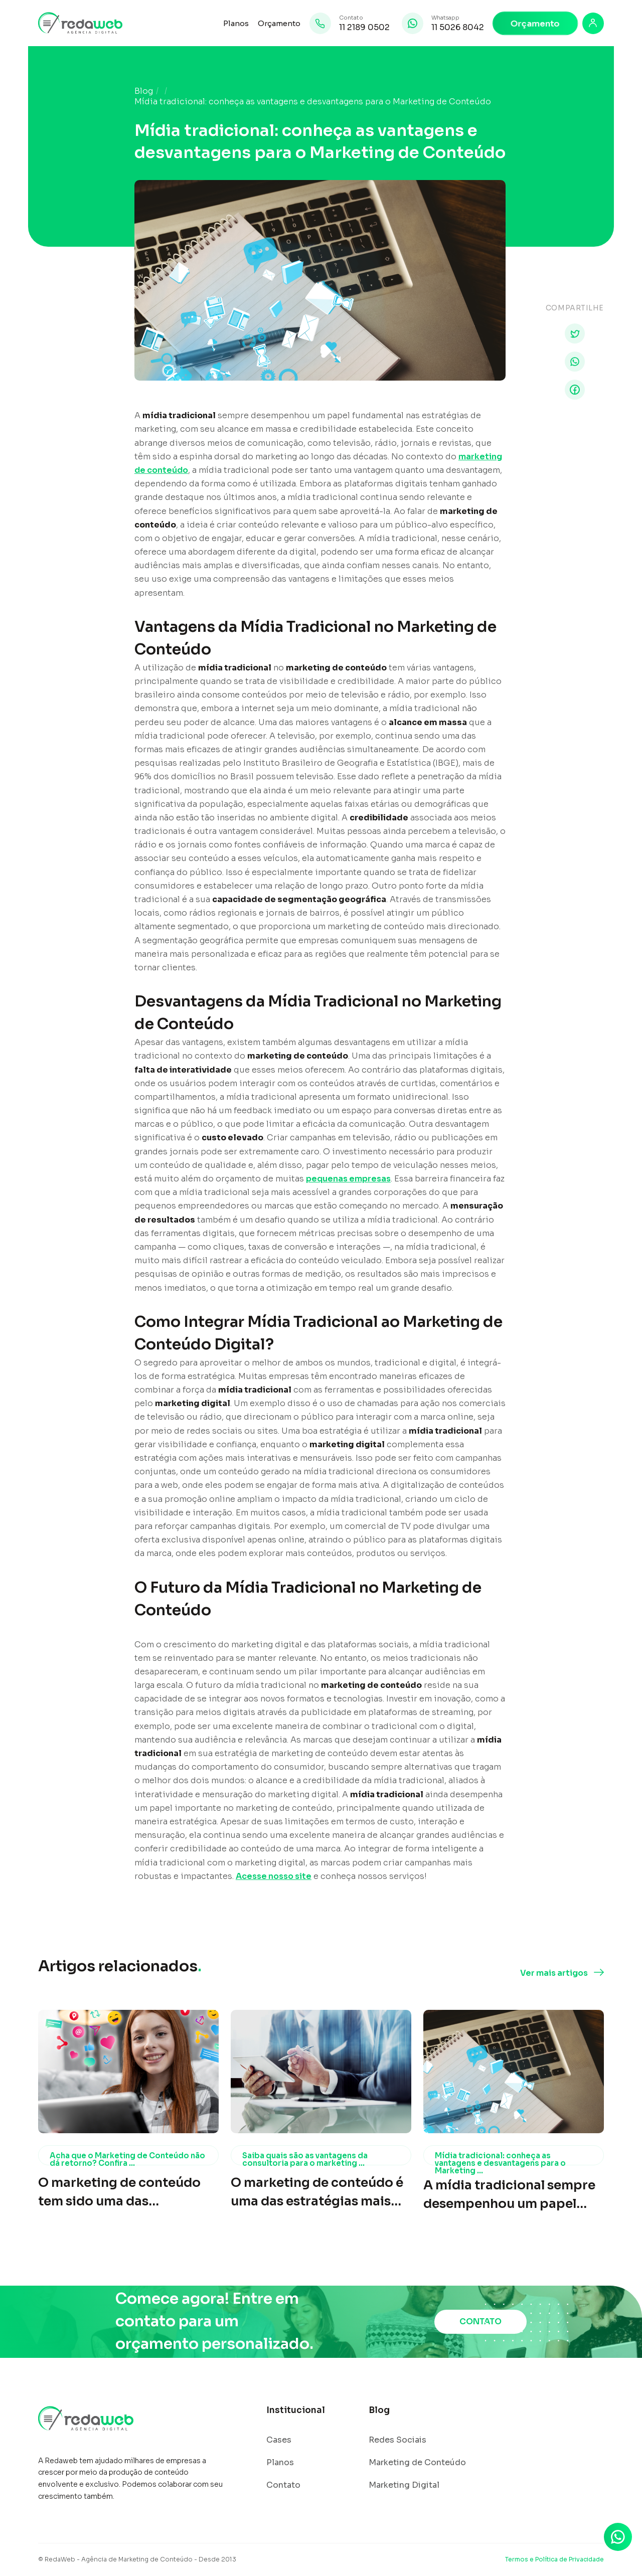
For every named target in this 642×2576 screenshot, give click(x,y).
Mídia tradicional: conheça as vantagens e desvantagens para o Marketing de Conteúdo (312, 102)
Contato (283, 2485)
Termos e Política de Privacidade (554, 2559)
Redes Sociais (397, 2440)
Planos (236, 23)
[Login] (593, 23)
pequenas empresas (348, 1178)
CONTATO (480, 2321)
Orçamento (279, 23)
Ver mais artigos (554, 1973)
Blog (143, 91)
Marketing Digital (404, 2485)
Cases (278, 2440)
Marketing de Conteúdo (417, 2463)
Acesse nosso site (273, 1876)
